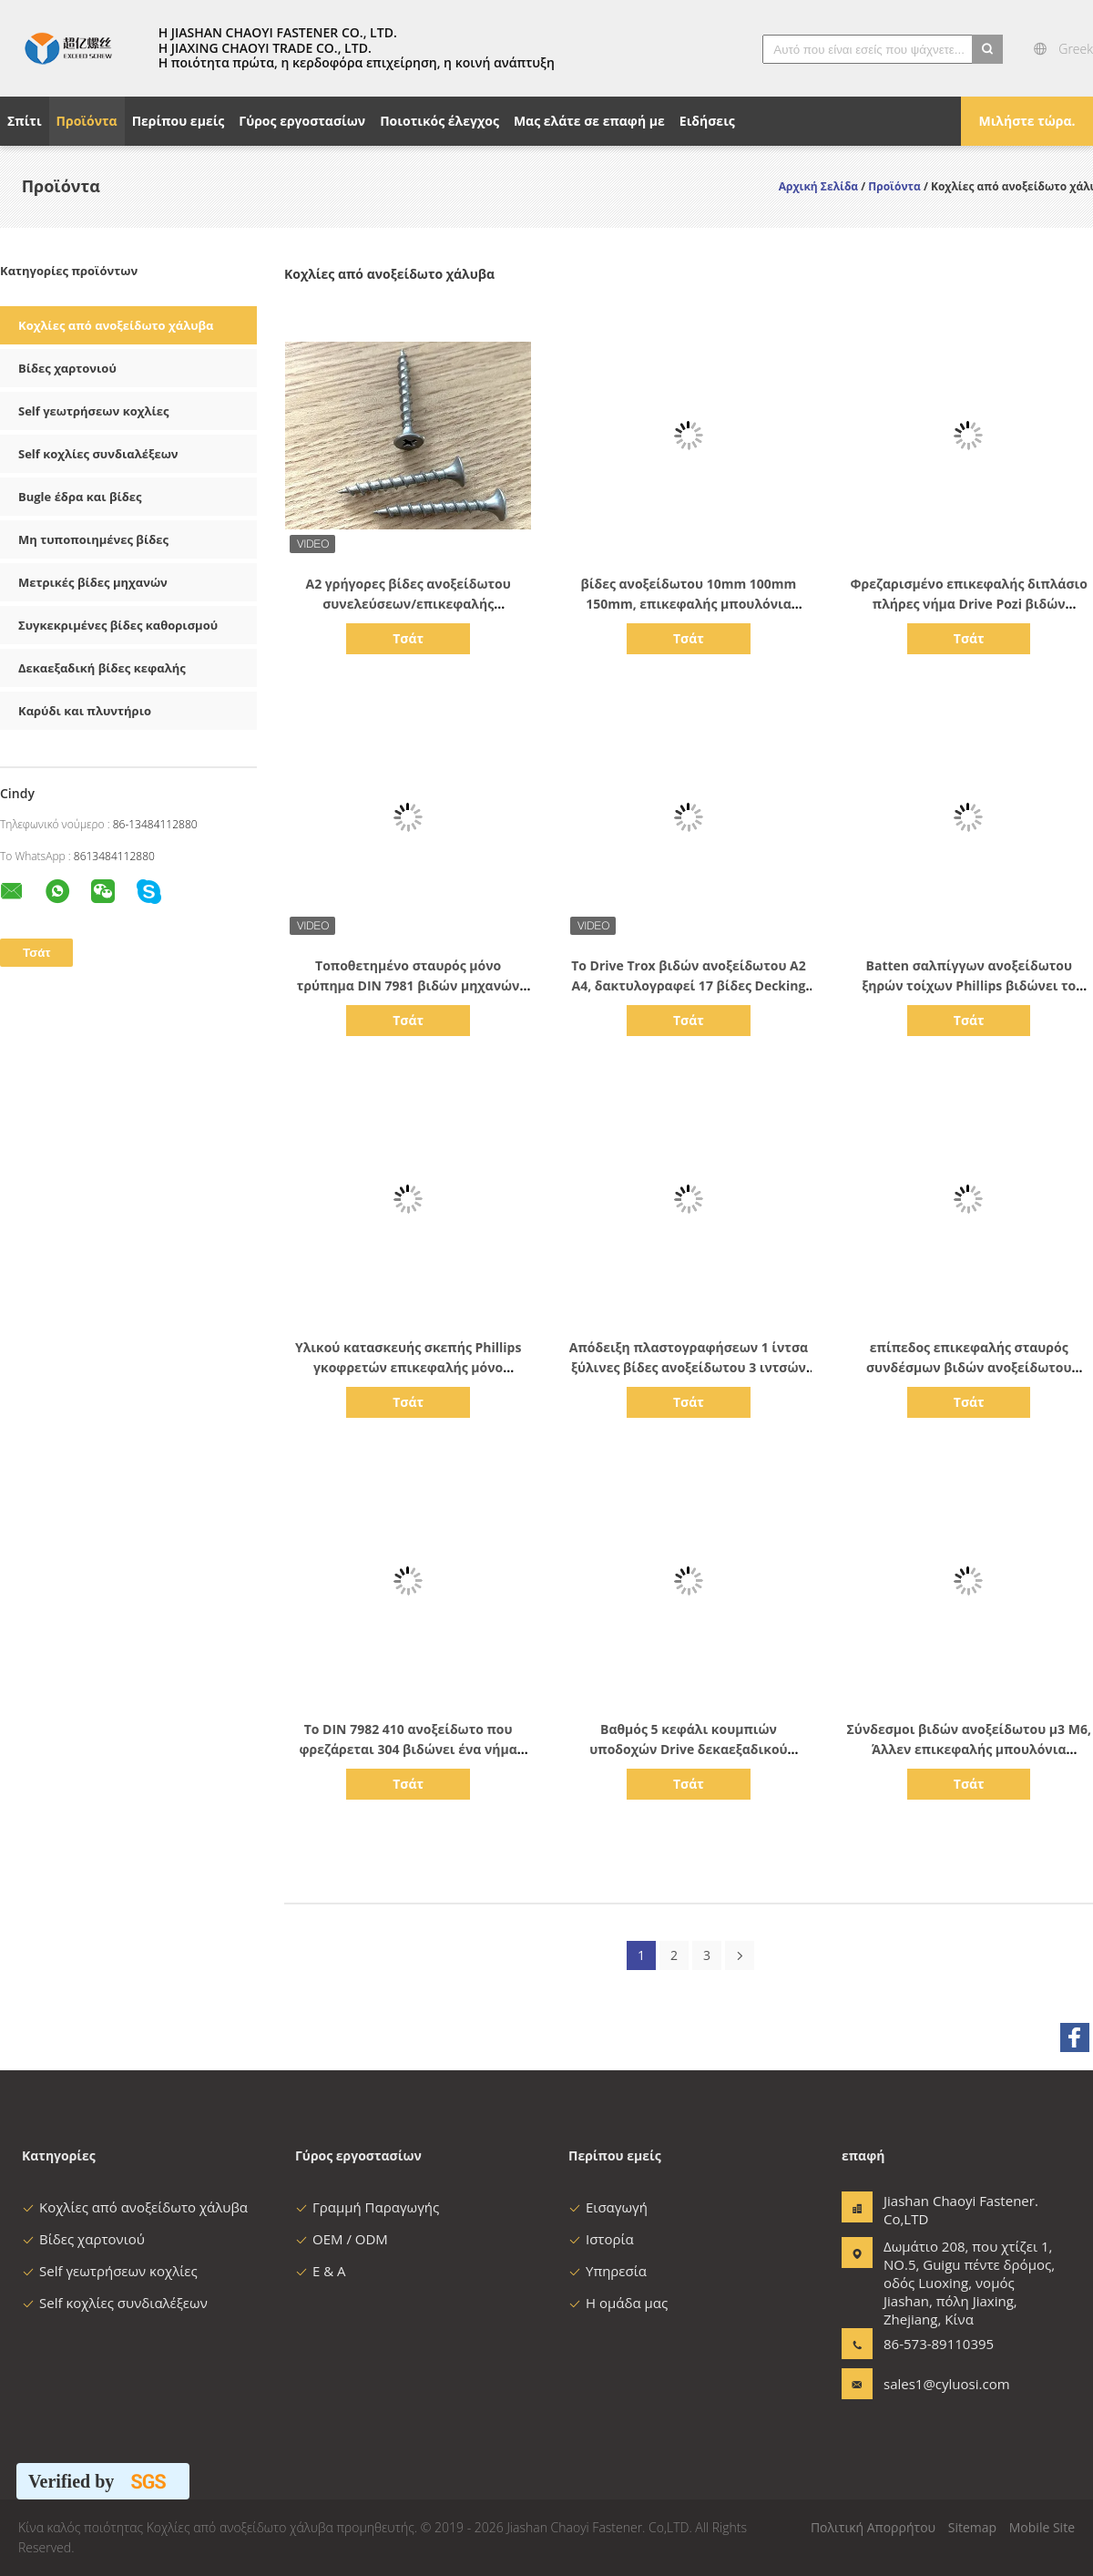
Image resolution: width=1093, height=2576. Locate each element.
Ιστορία (601, 2239)
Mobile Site (1042, 2527)
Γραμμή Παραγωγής (367, 2207)
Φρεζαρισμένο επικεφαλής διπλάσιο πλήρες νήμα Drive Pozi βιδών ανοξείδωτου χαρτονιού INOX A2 (969, 603)
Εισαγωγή (608, 2207)
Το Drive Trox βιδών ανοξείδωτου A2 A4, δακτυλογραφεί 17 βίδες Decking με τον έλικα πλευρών (688, 985)
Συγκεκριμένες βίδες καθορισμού (118, 625)
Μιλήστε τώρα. (1026, 120)
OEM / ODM (341, 2239)
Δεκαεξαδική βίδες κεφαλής (102, 668)
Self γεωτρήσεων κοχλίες (93, 411)
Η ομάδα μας (618, 2303)
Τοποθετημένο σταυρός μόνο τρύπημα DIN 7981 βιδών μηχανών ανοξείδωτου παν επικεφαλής (408, 985)
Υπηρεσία (607, 2271)
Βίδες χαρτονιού (67, 368)
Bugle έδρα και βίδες (80, 496)
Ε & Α (320, 2271)
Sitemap (972, 2527)
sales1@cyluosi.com (941, 2384)
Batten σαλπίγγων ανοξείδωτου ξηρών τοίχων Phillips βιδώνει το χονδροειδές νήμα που (969, 985)
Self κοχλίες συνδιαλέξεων (98, 454)
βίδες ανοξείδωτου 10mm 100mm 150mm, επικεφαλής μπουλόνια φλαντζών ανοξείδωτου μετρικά (689, 603)
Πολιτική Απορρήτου (873, 2527)
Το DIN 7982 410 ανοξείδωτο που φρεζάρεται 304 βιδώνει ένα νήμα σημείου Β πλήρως (407, 1749)
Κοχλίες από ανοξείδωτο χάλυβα (116, 325)
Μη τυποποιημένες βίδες (93, 539)
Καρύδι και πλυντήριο (84, 711)
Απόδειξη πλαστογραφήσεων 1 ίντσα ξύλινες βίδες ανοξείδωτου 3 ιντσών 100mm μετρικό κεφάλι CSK (688, 1367)
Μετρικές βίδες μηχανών (93, 582)
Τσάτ (408, 638)
